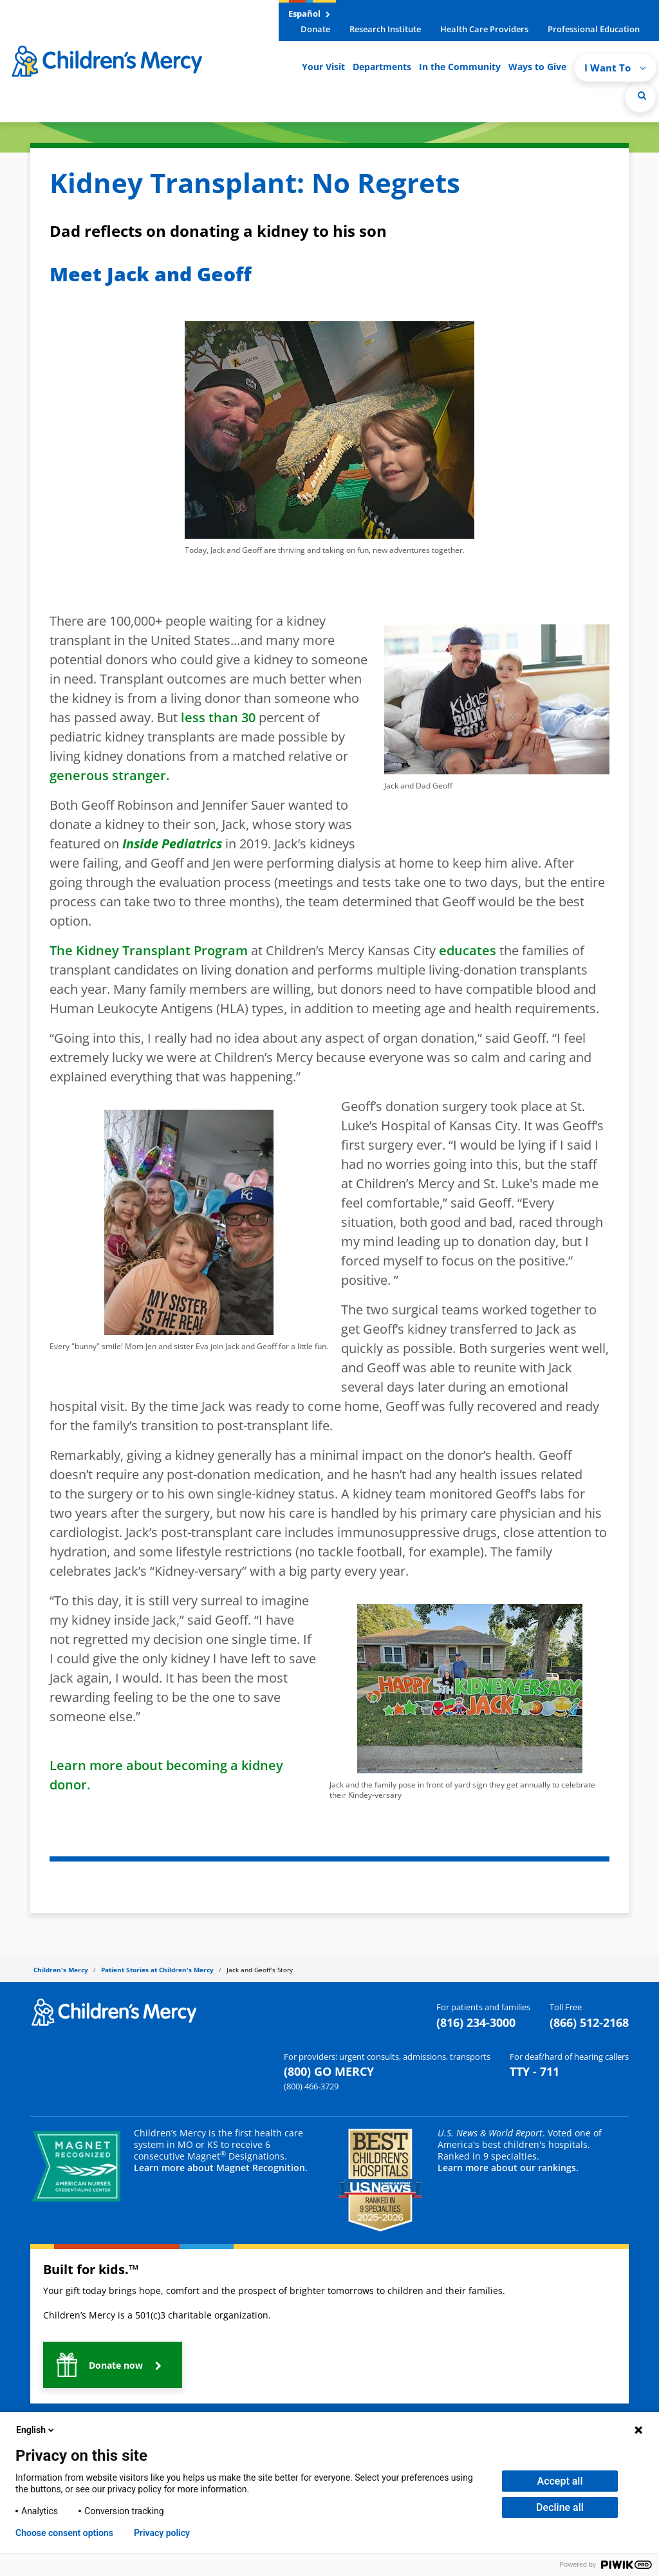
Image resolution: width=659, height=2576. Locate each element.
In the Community (460, 67)
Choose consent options (64, 2533)
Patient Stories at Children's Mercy (157, 1969)
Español (309, 13)
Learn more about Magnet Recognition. (221, 2167)
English (36, 2430)
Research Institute (385, 29)
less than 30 (216, 717)
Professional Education (594, 29)
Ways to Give (537, 67)
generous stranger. (109, 775)
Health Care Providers (484, 29)
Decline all (560, 2507)
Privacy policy (162, 2533)
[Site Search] (640, 97)
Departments (382, 67)
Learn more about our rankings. (508, 2167)
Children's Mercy (60, 1969)
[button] (112, 2365)
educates (467, 950)
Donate (315, 29)
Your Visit (323, 67)
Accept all (560, 2481)
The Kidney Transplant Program (149, 950)
